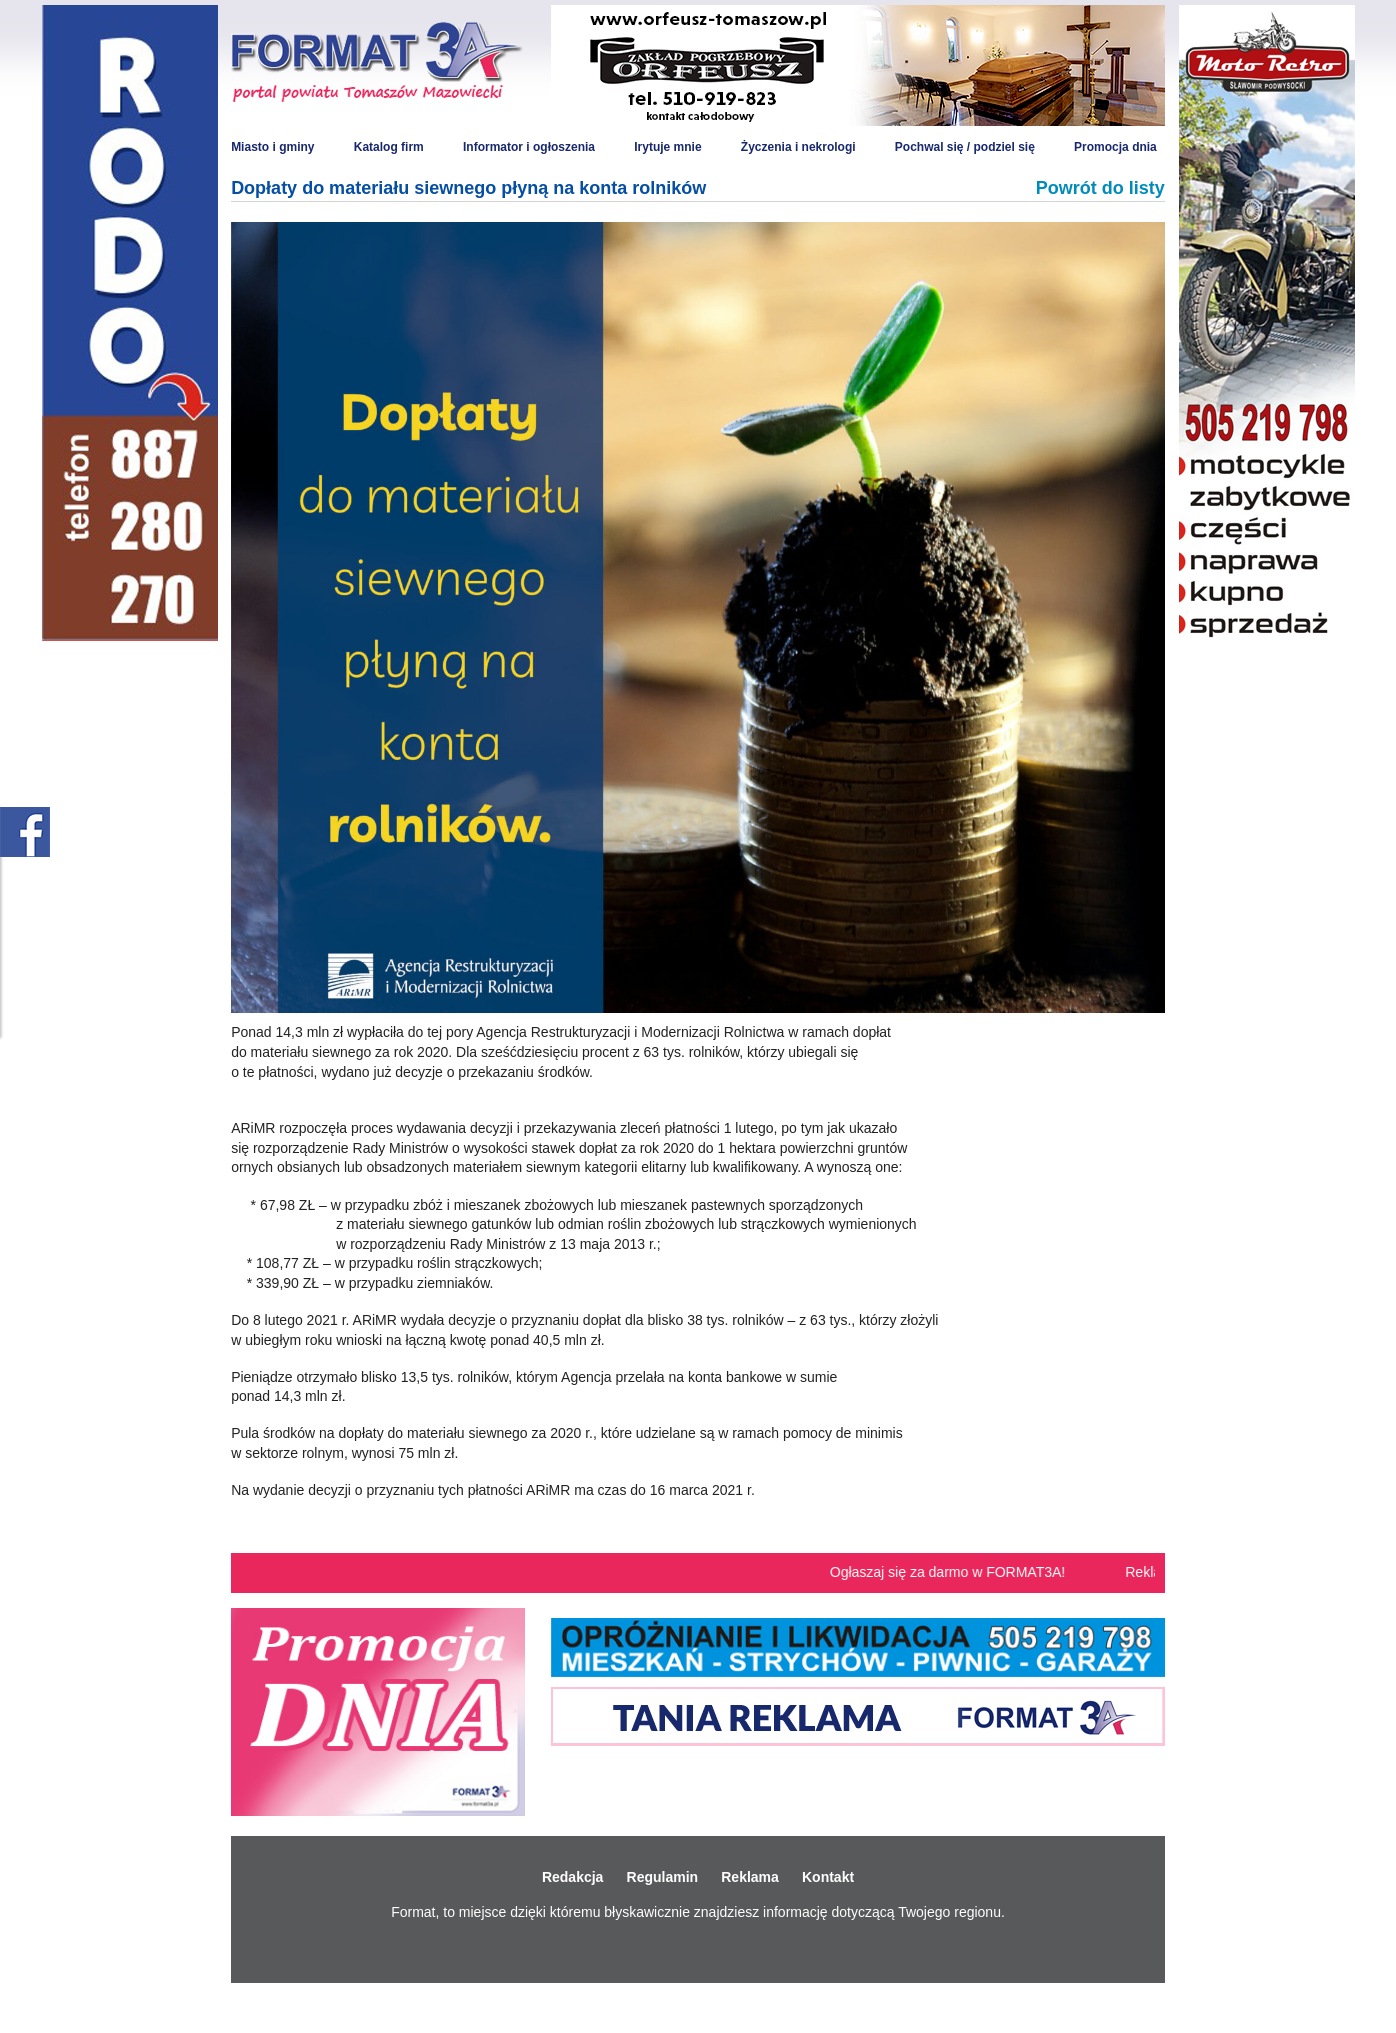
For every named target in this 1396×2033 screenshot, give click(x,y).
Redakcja (572, 1877)
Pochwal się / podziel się (965, 147)
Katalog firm (389, 147)
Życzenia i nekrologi (798, 147)
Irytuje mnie (667, 147)
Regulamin (663, 1877)
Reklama (750, 1877)
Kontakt (828, 1877)
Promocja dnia (1115, 147)
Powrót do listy (1100, 188)
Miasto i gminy (272, 147)
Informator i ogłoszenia (529, 147)
